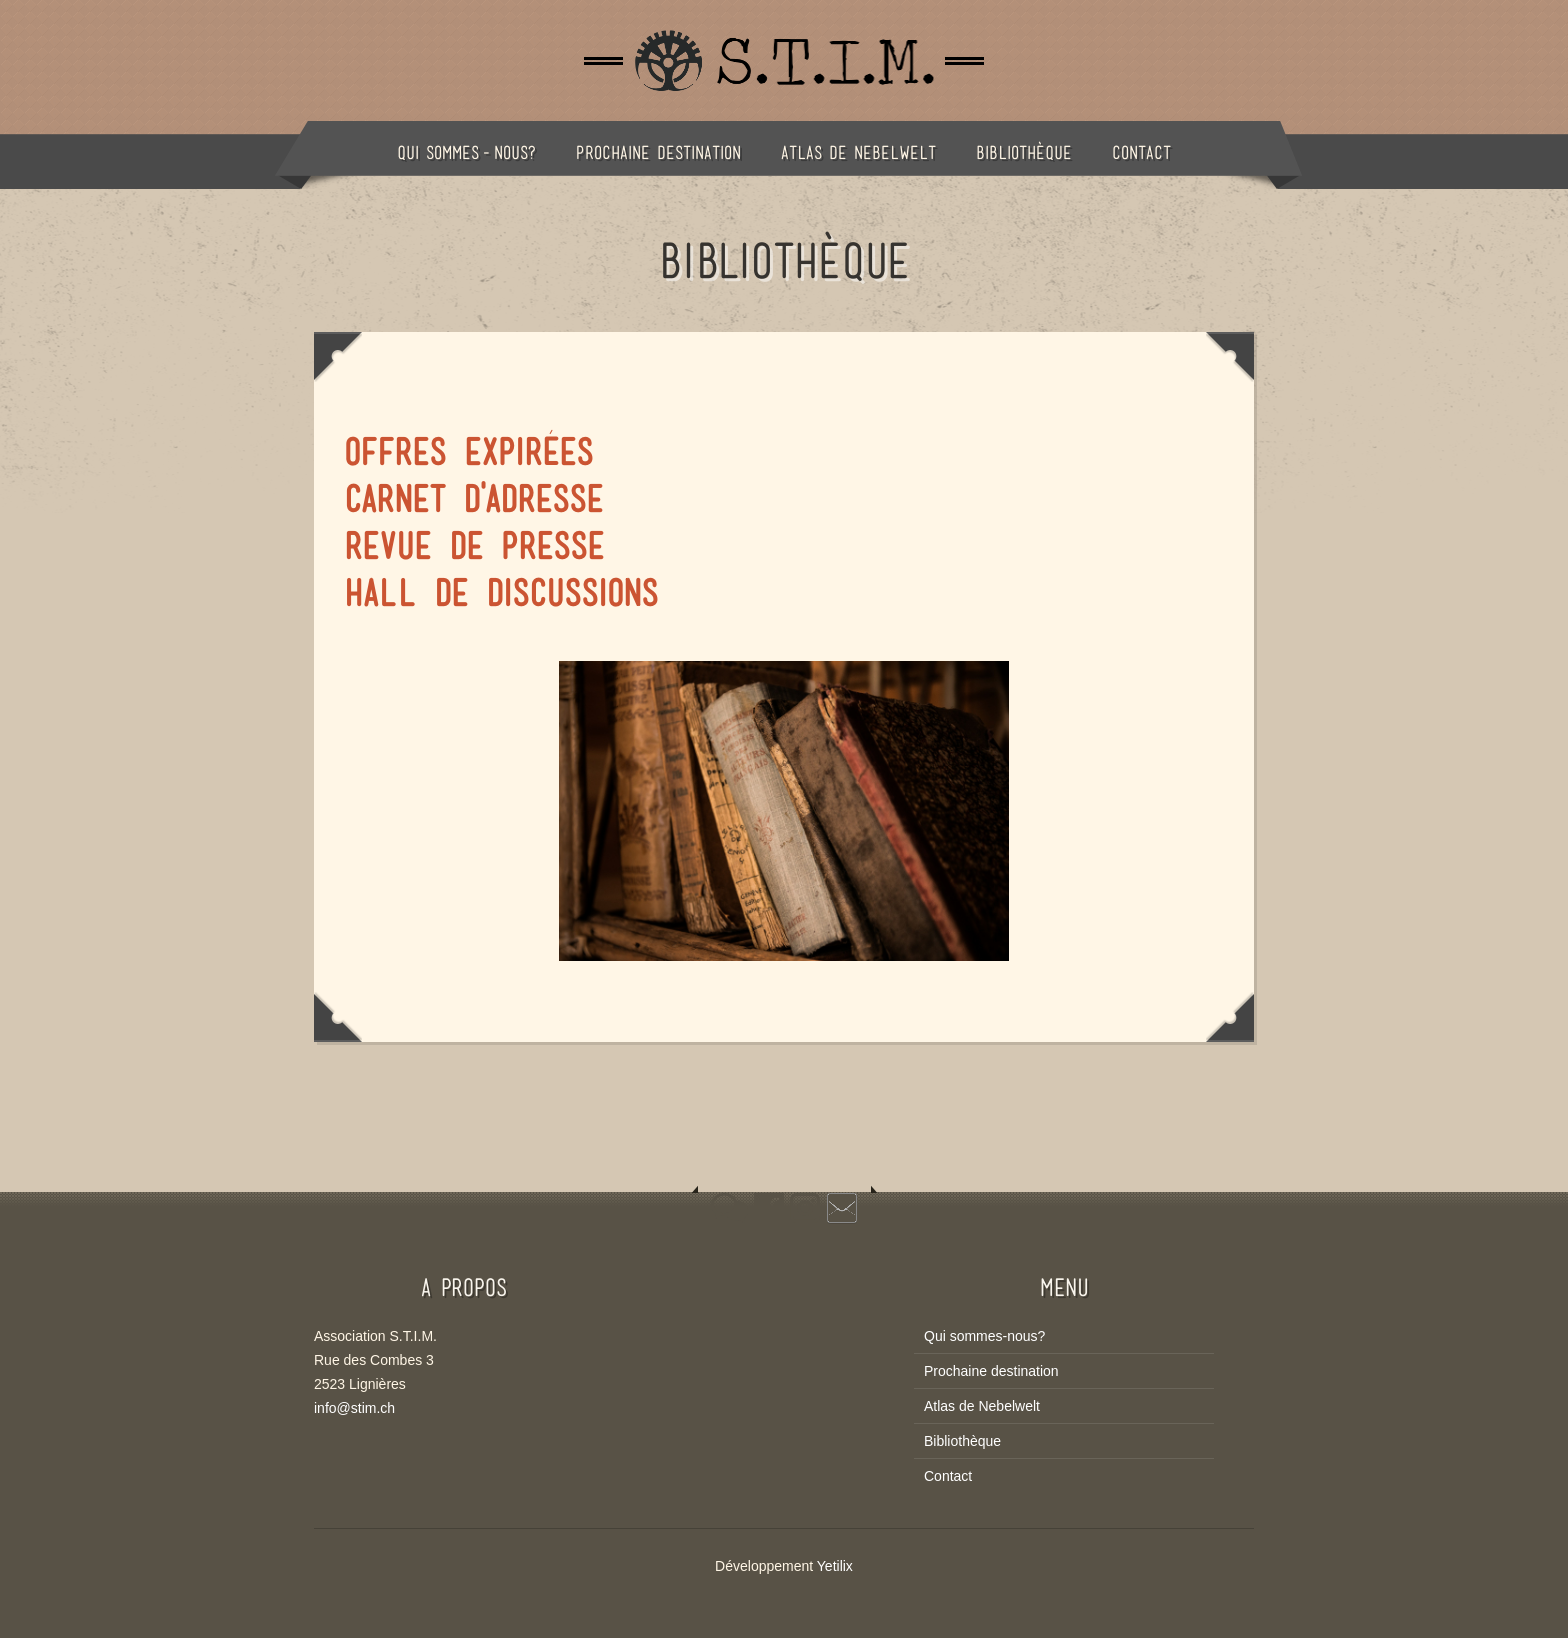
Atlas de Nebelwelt (858, 152)
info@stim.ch (354, 1408)
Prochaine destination (658, 152)
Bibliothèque (1024, 152)
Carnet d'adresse (473, 499)
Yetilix (835, 1566)
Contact (1141, 152)
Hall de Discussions (501, 593)
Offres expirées (468, 452)
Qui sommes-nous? (466, 152)
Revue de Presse (474, 546)
